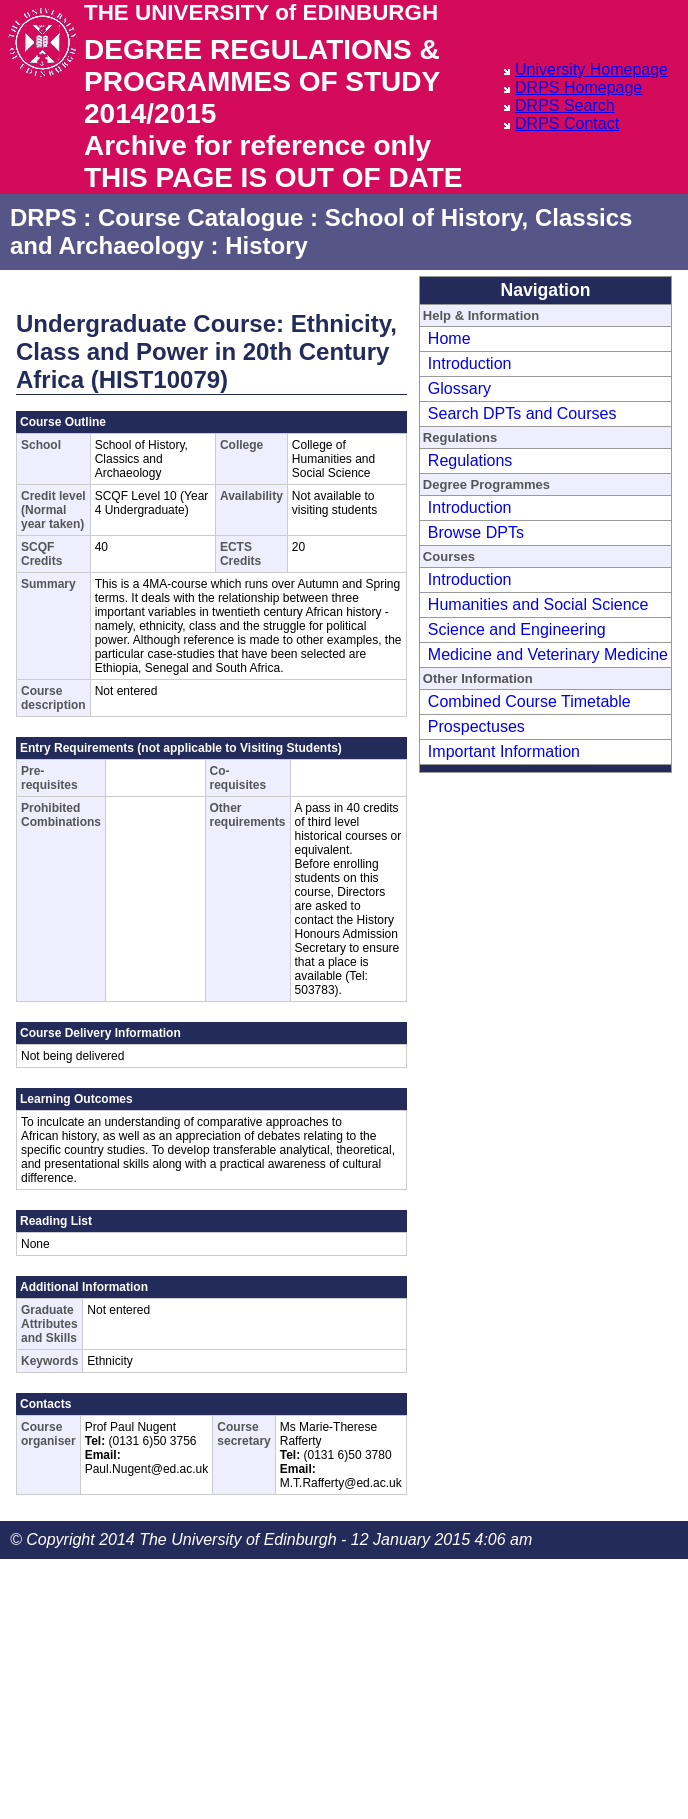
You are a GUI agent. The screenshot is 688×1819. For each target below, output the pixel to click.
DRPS (43, 217)
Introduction (470, 363)
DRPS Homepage (578, 87)
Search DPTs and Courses (522, 413)
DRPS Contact (567, 123)
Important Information (504, 751)
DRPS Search (565, 105)
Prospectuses (476, 726)
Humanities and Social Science (538, 604)
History (266, 245)
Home (449, 338)
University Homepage (591, 69)
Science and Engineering (517, 629)
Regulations (470, 460)
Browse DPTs (476, 532)
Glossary (459, 388)
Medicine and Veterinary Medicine (548, 654)
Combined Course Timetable (529, 701)
